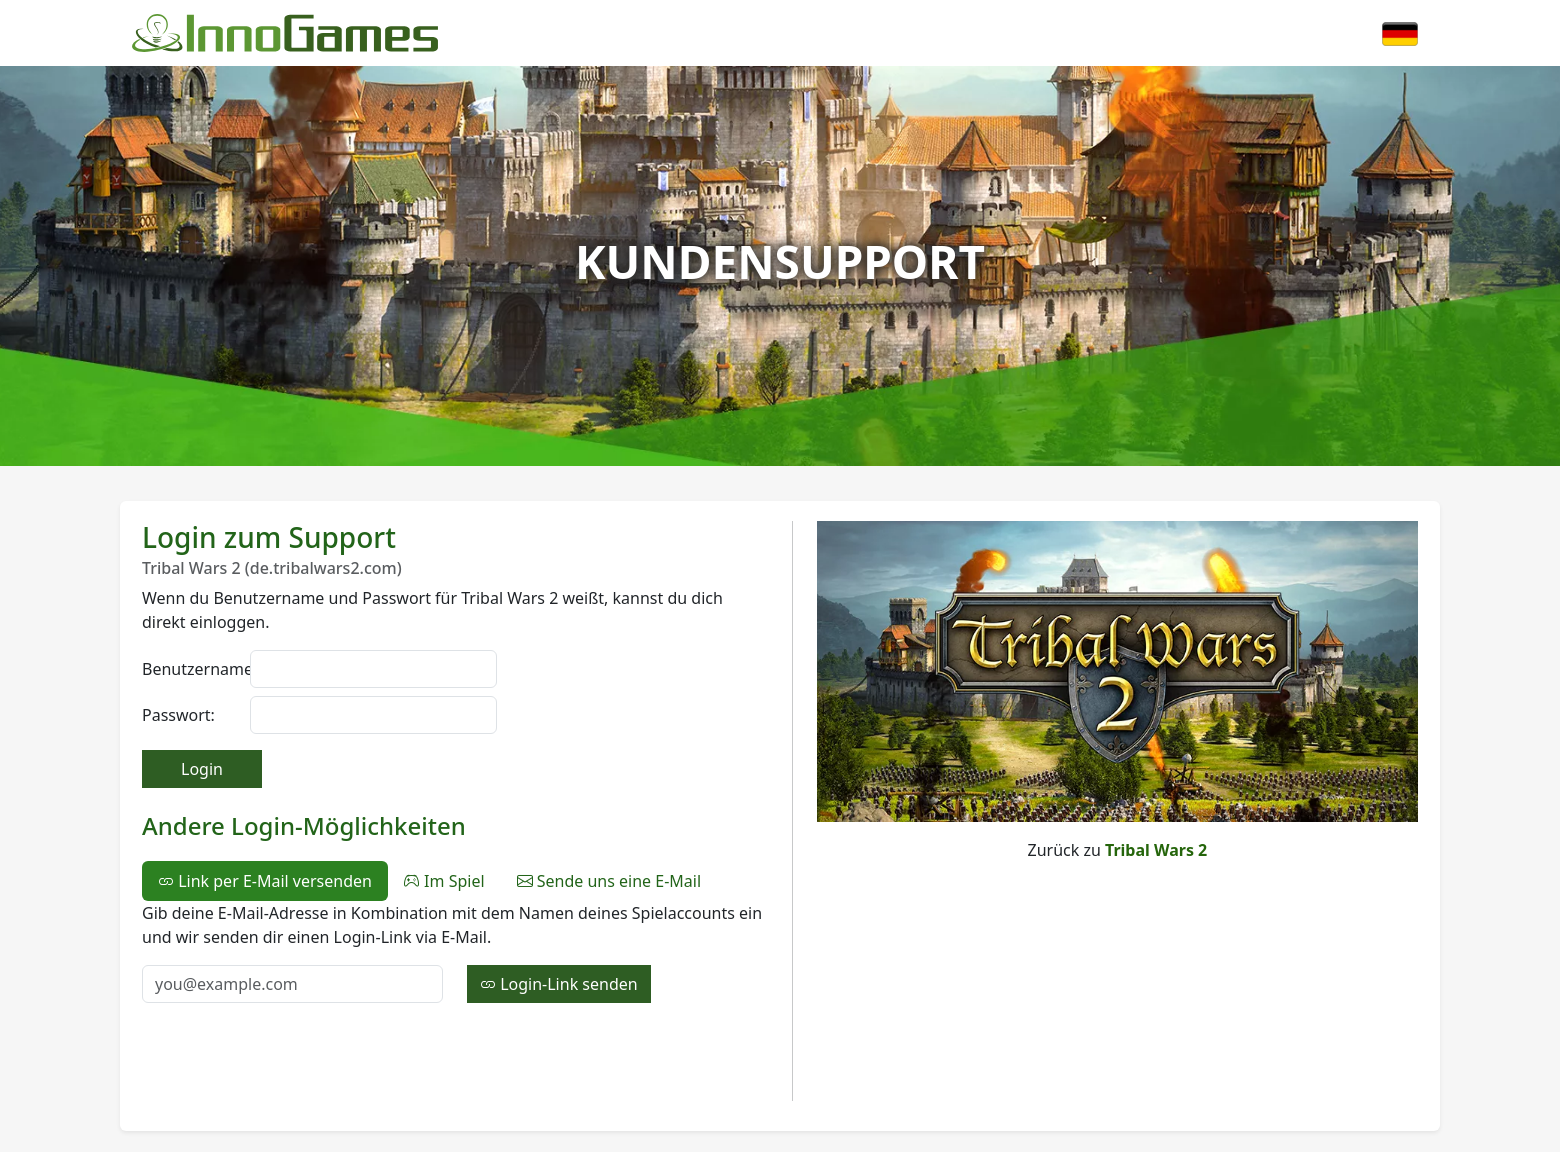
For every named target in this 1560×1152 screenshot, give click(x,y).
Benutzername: (190, 669)
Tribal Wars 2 (1156, 850)
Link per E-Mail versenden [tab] (265, 881)
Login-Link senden (559, 984)
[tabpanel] (455, 952)
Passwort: (178, 715)
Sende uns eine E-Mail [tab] (609, 881)
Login (202, 769)
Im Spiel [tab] (444, 881)
